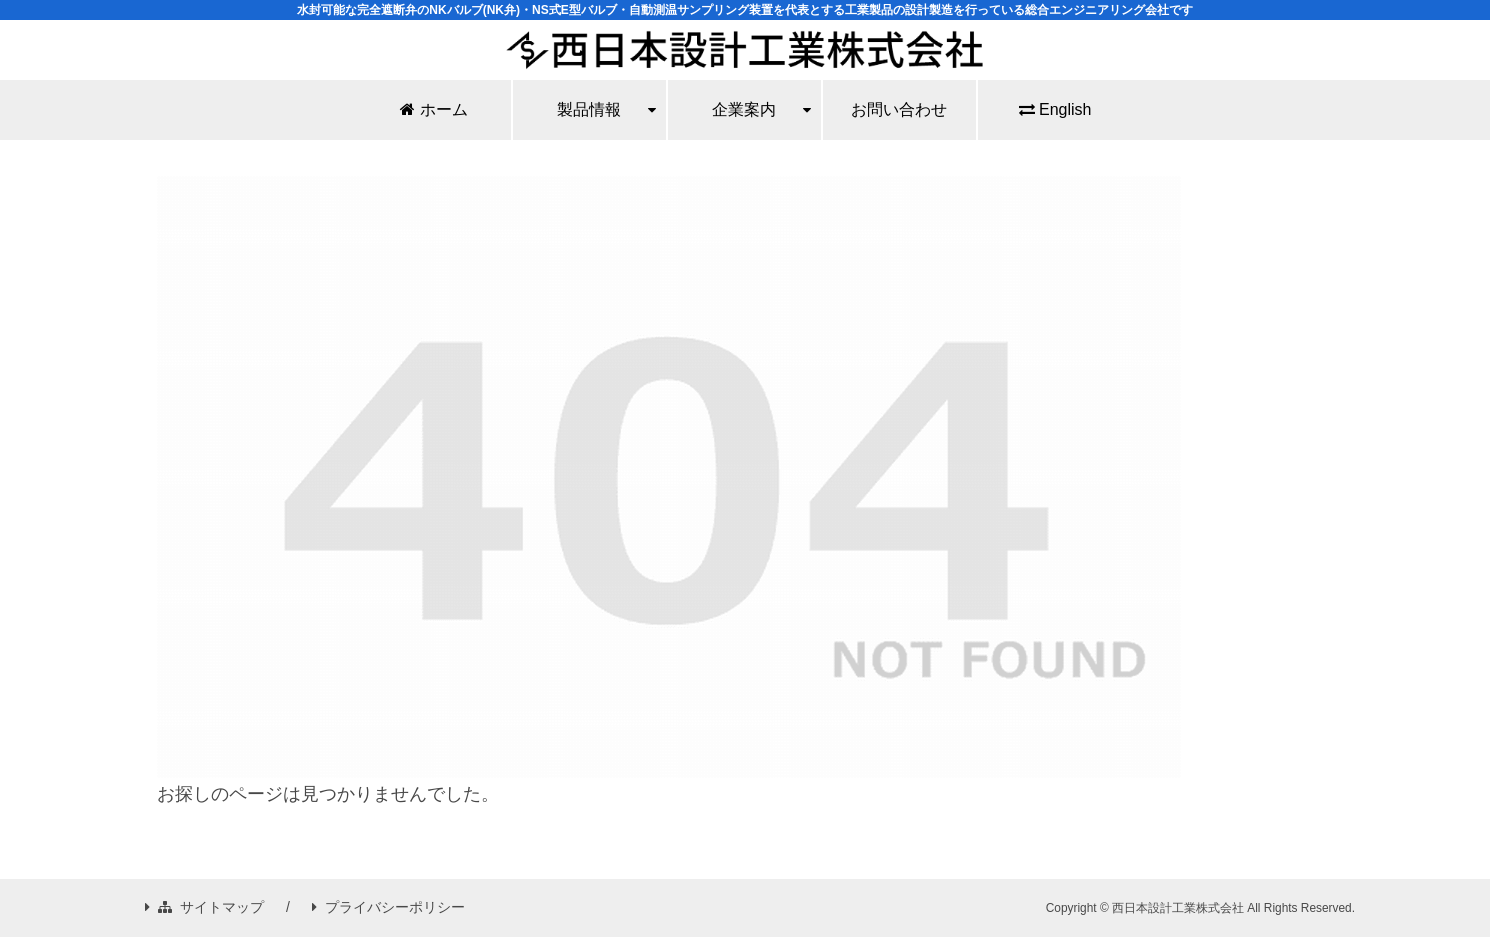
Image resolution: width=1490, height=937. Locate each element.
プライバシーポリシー (388, 907)
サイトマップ (204, 907)
